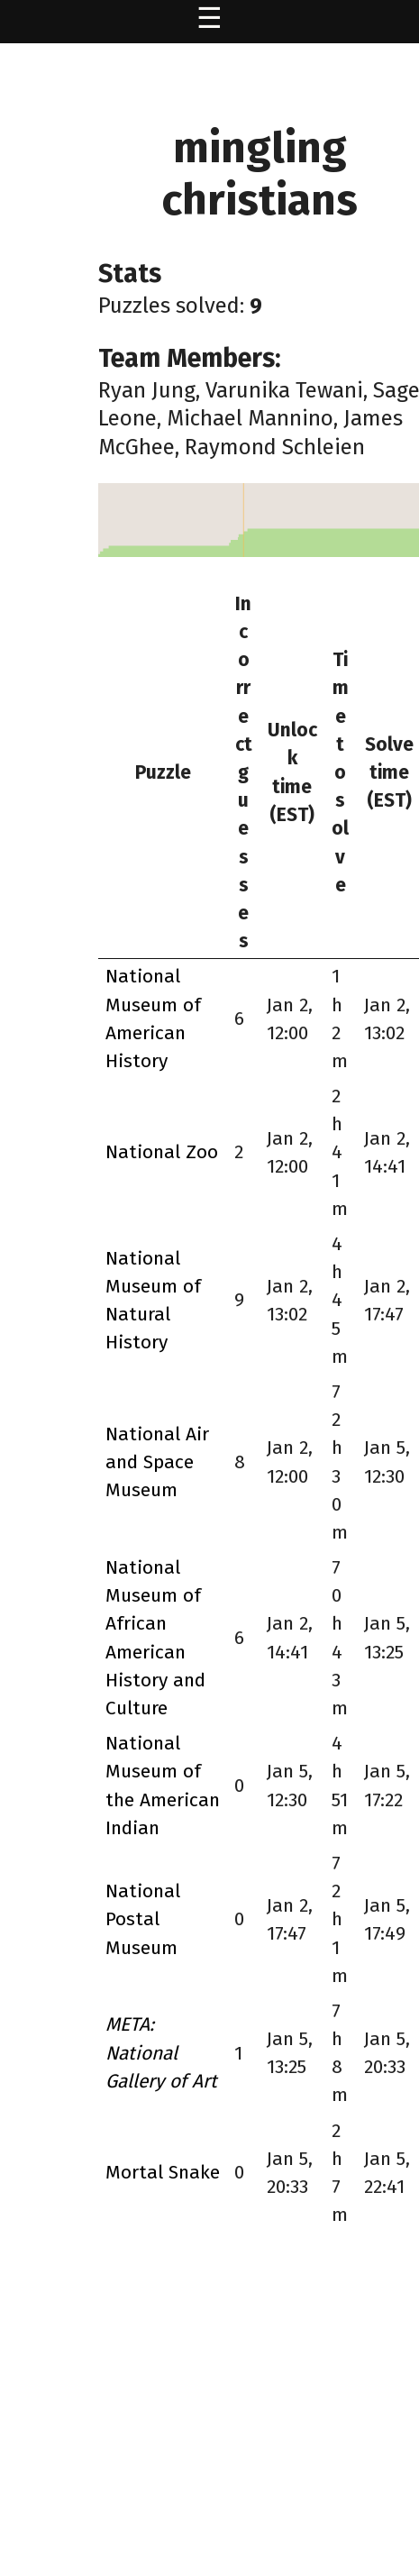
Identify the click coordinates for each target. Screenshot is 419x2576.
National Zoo (161, 1152)
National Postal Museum (142, 1919)
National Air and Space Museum (157, 1462)
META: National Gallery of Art (161, 2052)
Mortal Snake (162, 2172)
